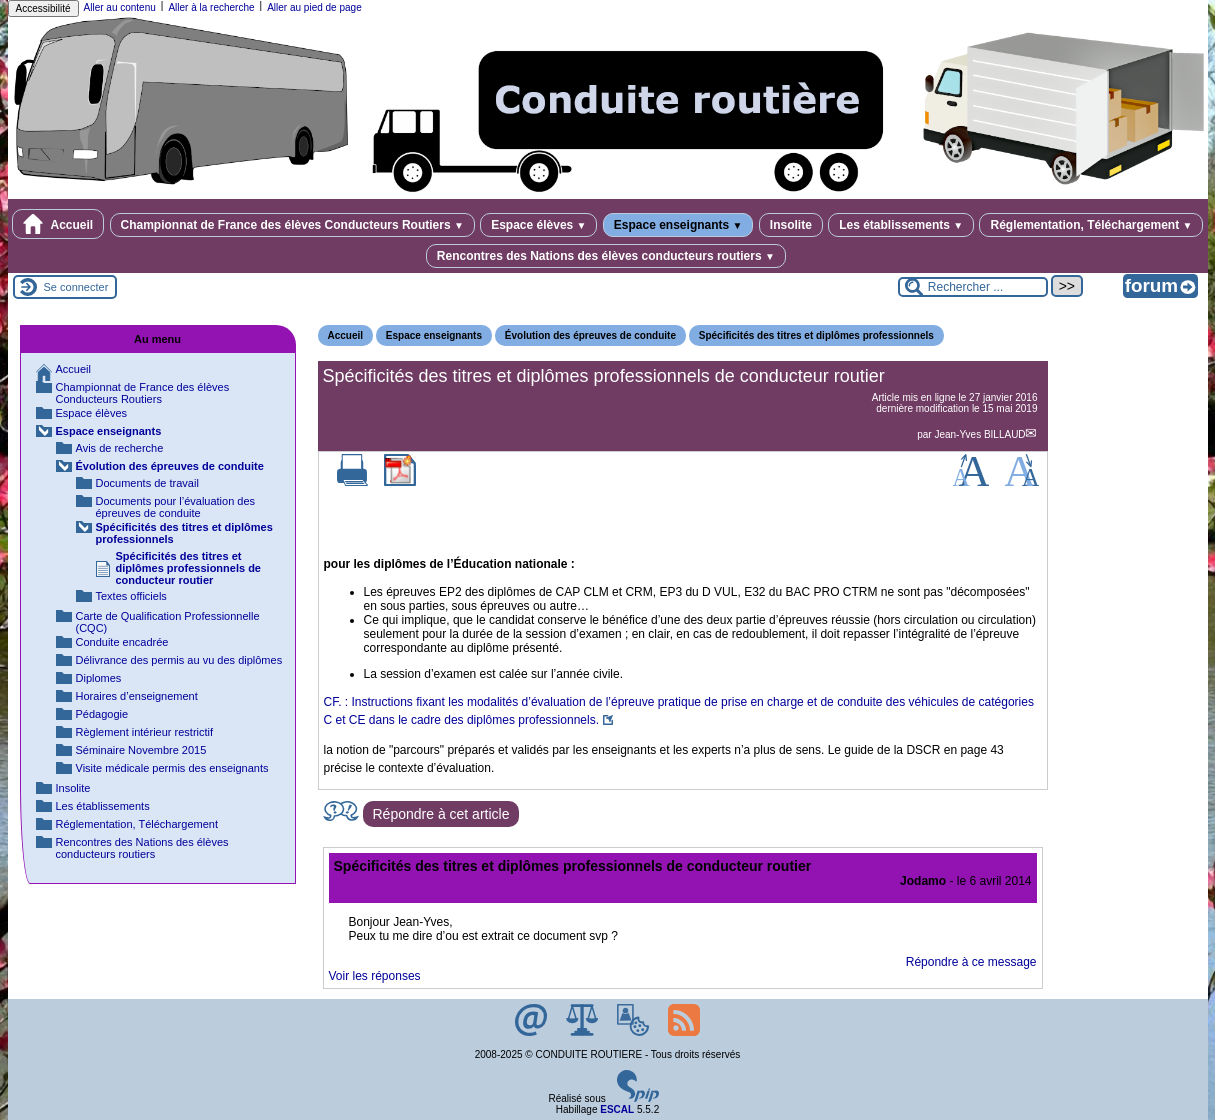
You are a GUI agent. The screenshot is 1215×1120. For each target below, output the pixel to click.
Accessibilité (43, 8)
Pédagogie (102, 714)
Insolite (791, 225)
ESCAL (617, 1109)
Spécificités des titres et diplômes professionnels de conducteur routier (188, 568)
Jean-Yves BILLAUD (979, 434)
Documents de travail (147, 483)
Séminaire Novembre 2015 (141, 750)
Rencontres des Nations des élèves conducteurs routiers (606, 256)
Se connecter (76, 287)
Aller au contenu (120, 7)
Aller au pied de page (314, 7)
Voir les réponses (375, 976)
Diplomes (99, 678)
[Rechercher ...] (973, 287)
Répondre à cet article (441, 814)
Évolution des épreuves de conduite (590, 335)
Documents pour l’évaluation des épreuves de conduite (176, 507)
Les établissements (901, 225)
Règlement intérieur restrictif (145, 732)
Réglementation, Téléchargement (1091, 225)
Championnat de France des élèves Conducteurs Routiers (292, 225)
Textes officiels (131, 596)
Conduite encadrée (122, 642)
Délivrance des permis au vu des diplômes (179, 660)
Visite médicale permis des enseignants (172, 768)
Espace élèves (538, 225)
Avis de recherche (120, 448)
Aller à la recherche (211, 7)
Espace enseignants (678, 225)
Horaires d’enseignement (137, 696)
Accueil (58, 224)
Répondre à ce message (971, 962)
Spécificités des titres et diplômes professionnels (816, 335)
